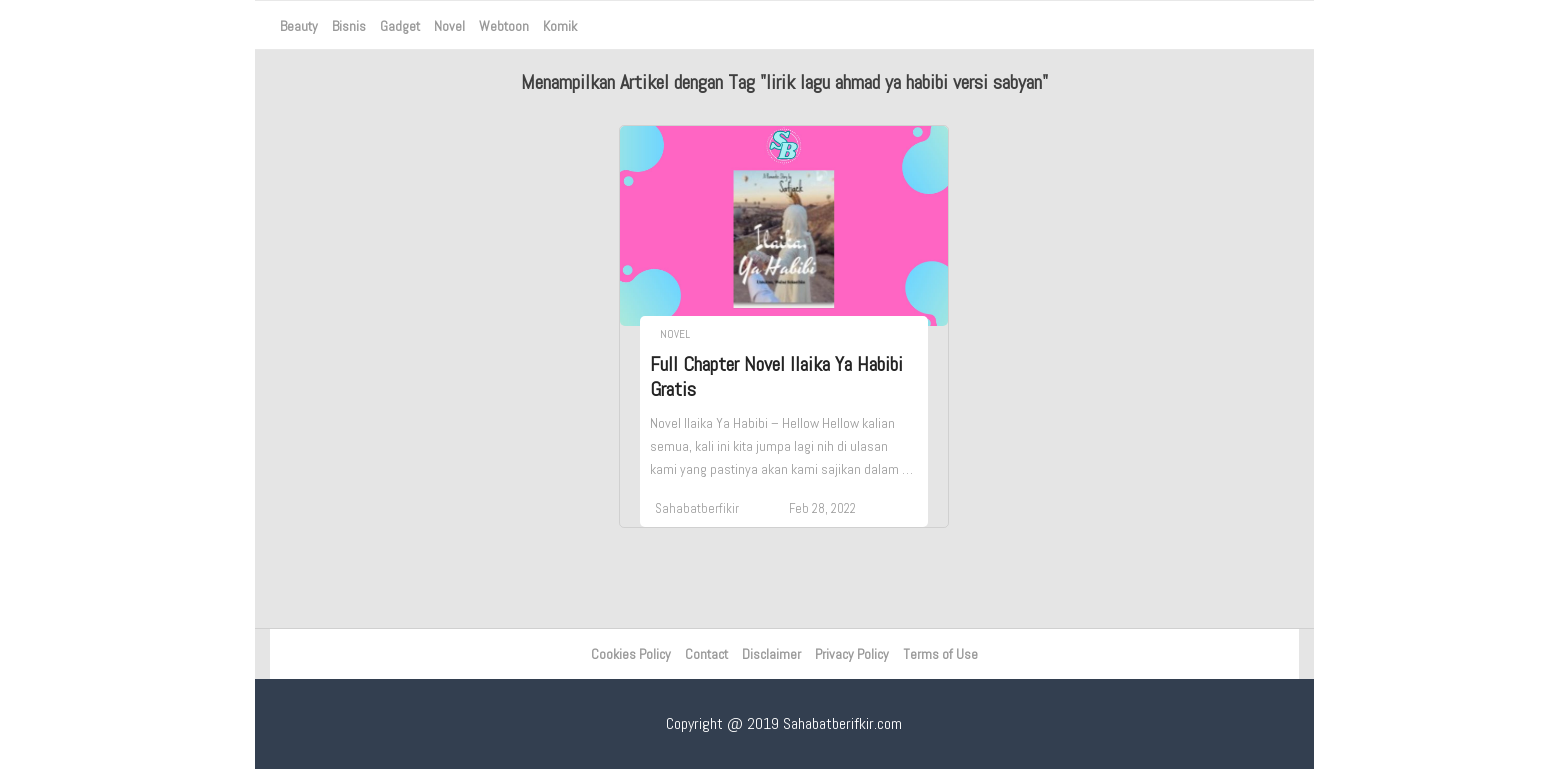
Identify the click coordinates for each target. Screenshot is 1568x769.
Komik (560, 26)
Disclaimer (771, 654)
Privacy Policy (852, 654)
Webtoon (504, 26)
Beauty (299, 26)
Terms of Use (940, 654)
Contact (706, 654)
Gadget (400, 26)
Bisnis (349, 26)
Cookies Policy (631, 654)
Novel (449, 26)
